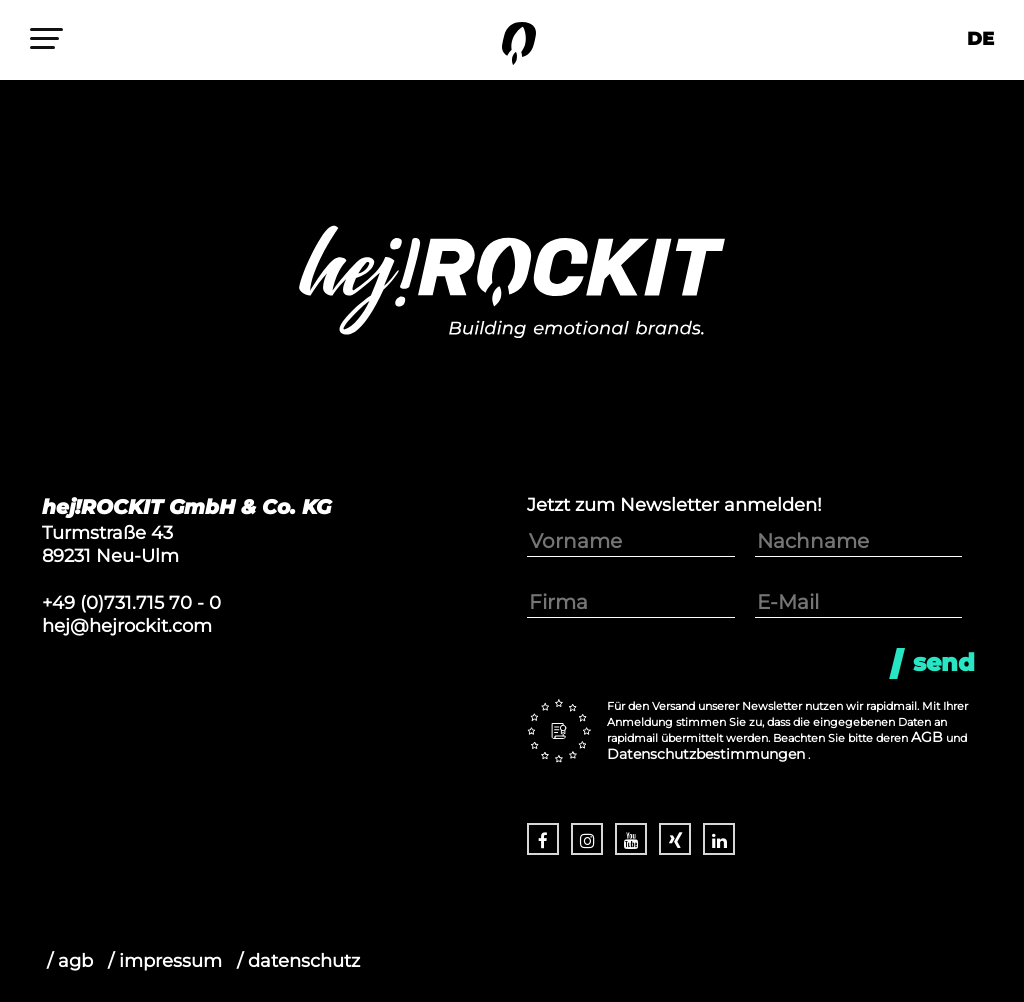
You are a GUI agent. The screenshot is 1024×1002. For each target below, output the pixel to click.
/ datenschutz (298, 960)
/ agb (70, 960)
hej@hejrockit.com (127, 625)
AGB (927, 737)
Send (944, 662)
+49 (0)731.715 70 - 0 (131, 602)
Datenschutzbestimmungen (706, 754)
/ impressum (165, 960)
